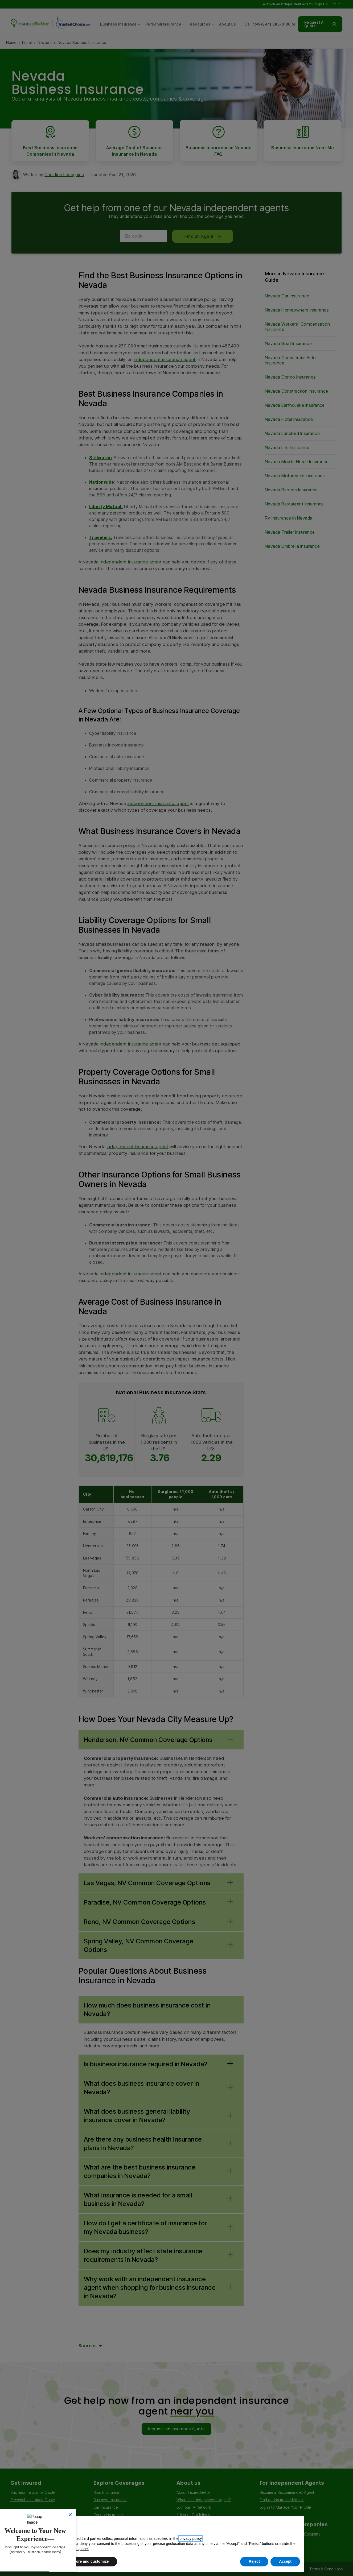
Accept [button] (285, 2561)
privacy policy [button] (190, 2538)
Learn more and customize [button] (85, 2561)
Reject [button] (254, 2561)
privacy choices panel (71, 2549)
